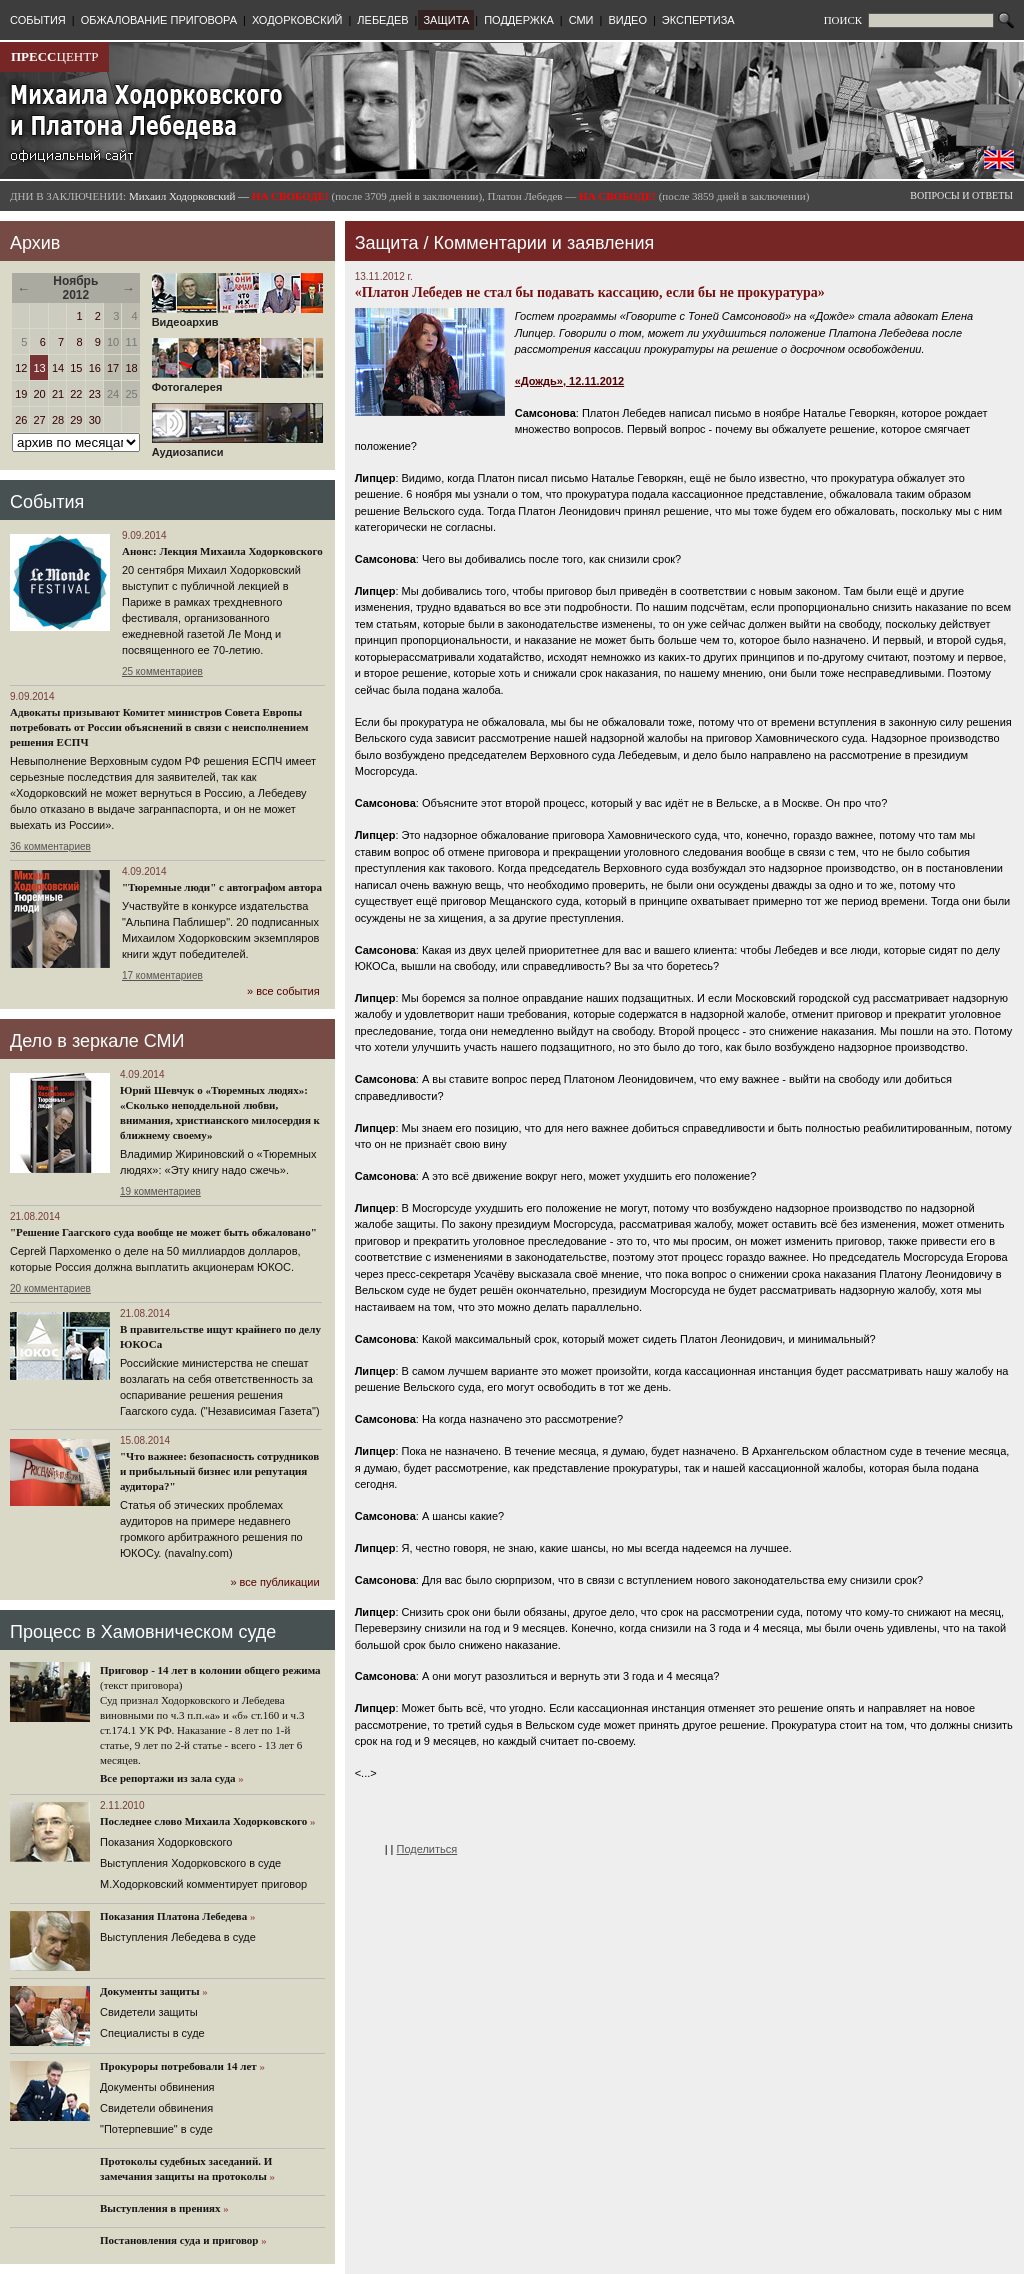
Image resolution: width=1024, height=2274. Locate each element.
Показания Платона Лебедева (173, 1916)
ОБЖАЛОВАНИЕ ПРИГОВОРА (159, 20)
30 (95, 420)
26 (21, 420)
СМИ (581, 20)
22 (76, 394)
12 (21, 368)
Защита (387, 243)
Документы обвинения (157, 2087)
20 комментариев (50, 1288)
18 (131, 368)
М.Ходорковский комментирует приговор (203, 1884)
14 (58, 368)
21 (58, 394)
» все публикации (274, 1582)
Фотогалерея (237, 382)
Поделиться (427, 1849)
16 (95, 368)
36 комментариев (50, 846)
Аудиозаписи (237, 447)
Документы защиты (150, 1991)
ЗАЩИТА (446, 20)
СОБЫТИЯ (38, 20)
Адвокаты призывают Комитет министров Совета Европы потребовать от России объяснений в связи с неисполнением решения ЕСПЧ (159, 727)
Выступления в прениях (160, 2208)
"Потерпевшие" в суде (156, 2129)
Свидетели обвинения (156, 2108)
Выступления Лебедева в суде (178, 1937)
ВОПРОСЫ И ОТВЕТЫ (961, 195)
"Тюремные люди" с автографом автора (222, 887)
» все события (283, 991)
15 (76, 368)
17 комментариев (162, 975)
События (47, 502)
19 (21, 394)
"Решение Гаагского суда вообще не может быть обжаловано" (163, 1232)
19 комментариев (160, 1191)
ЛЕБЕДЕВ (382, 20)
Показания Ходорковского (166, 1842)
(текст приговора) (141, 1685)
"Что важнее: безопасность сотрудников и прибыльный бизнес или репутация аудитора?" (219, 1471)
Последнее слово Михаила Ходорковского (203, 1821)
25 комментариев (162, 671)
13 (40, 368)
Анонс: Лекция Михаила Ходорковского (222, 551)
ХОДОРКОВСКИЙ (297, 20)
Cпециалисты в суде (152, 2033)
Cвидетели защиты (149, 2012)
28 (58, 420)
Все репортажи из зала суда (167, 1778)
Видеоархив (237, 317)
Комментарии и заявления (543, 243)
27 (40, 420)
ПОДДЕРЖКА (519, 20)
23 (95, 394)
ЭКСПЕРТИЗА (698, 20)
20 (40, 394)
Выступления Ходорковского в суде (190, 1863)
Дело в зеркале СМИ (97, 1041)
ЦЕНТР (54, 56)
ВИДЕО (627, 20)
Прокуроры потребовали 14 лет (178, 2066)
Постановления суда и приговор (179, 2240)
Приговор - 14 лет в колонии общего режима (210, 1670)
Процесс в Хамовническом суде (143, 1632)
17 (113, 368)
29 (76, 420)
